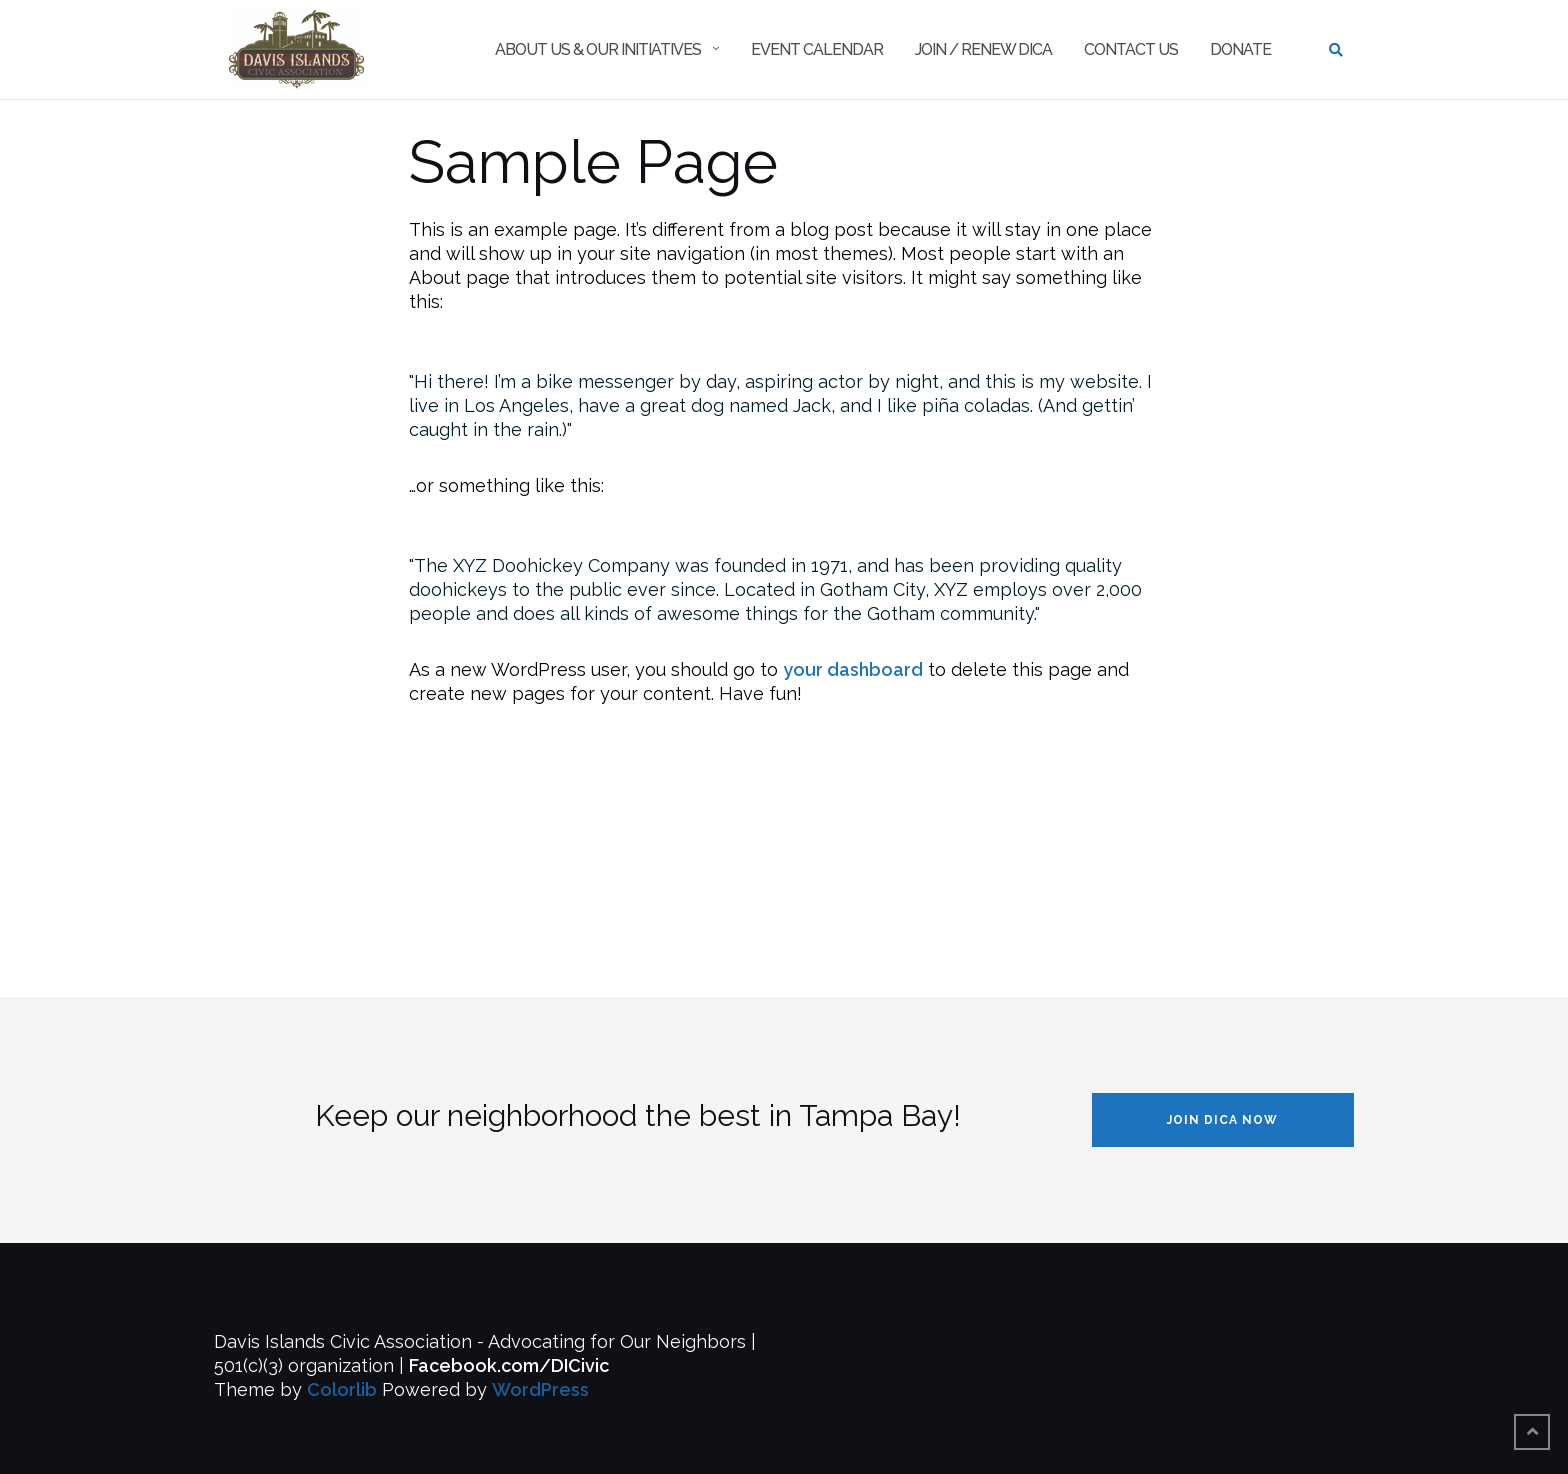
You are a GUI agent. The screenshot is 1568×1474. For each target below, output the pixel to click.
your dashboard (853, 669)
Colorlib (342, 1389)
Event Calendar (817, 49)
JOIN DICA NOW (1222, 1120)
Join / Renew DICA (983, 49)
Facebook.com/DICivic (509, 1365)
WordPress (540, 1389)
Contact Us (1131, 49)
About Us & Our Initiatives (598, 49)
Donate (1240, 49)
